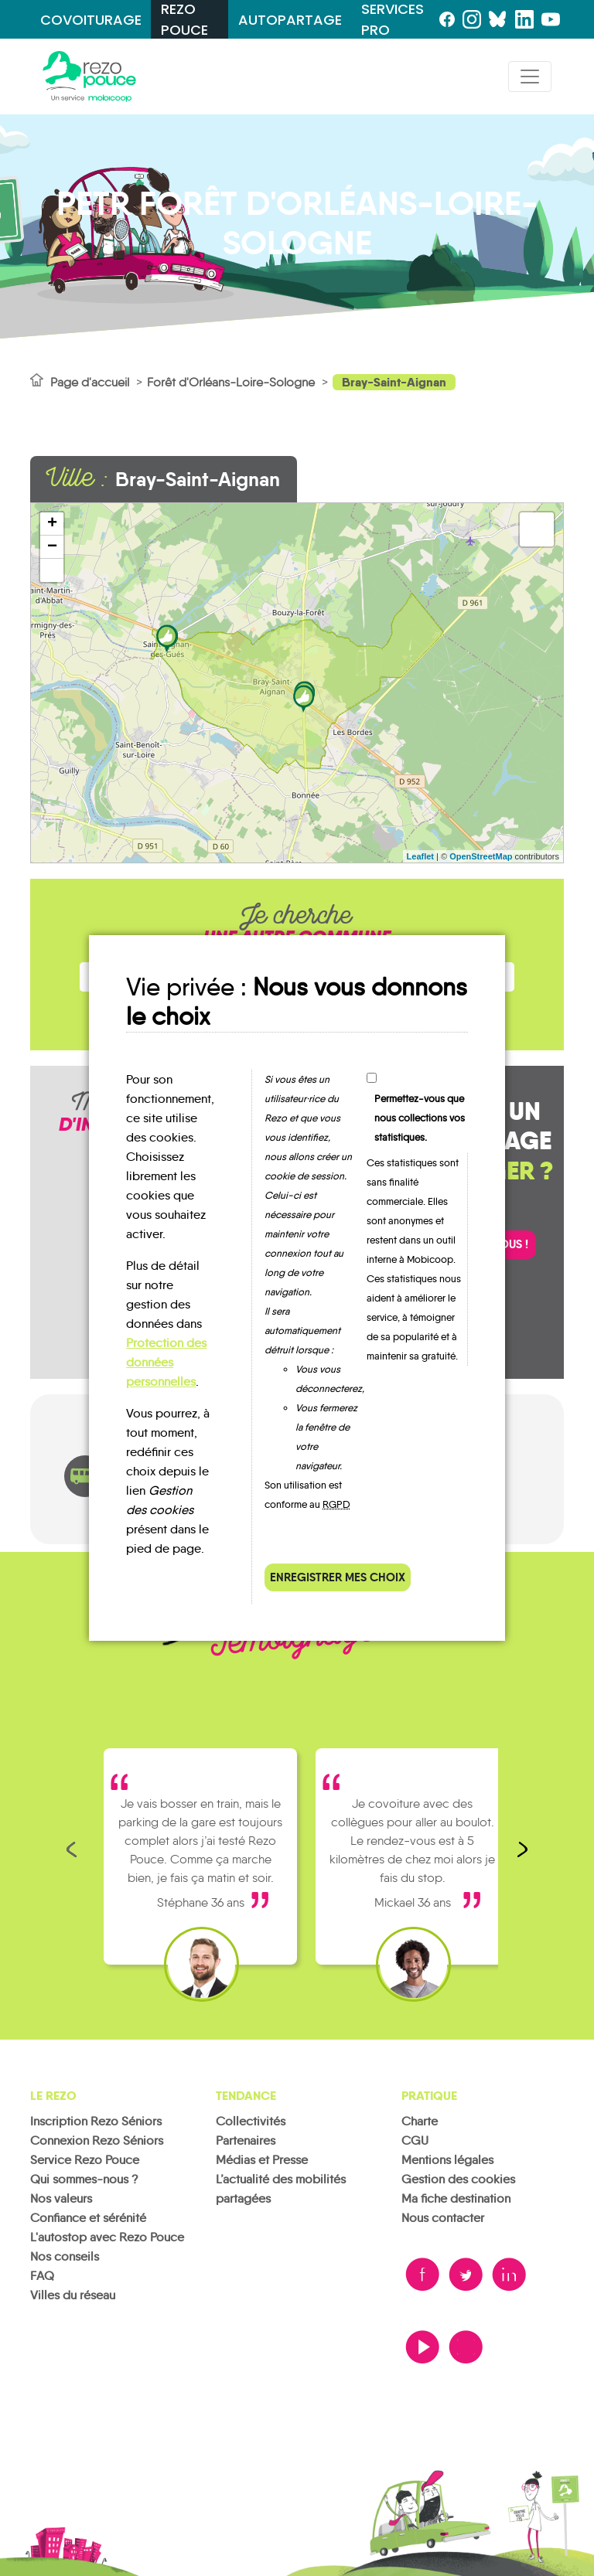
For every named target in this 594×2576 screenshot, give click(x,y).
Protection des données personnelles (166, 1362)
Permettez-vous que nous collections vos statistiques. (419, 1118)
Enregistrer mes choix (337, 1577)
